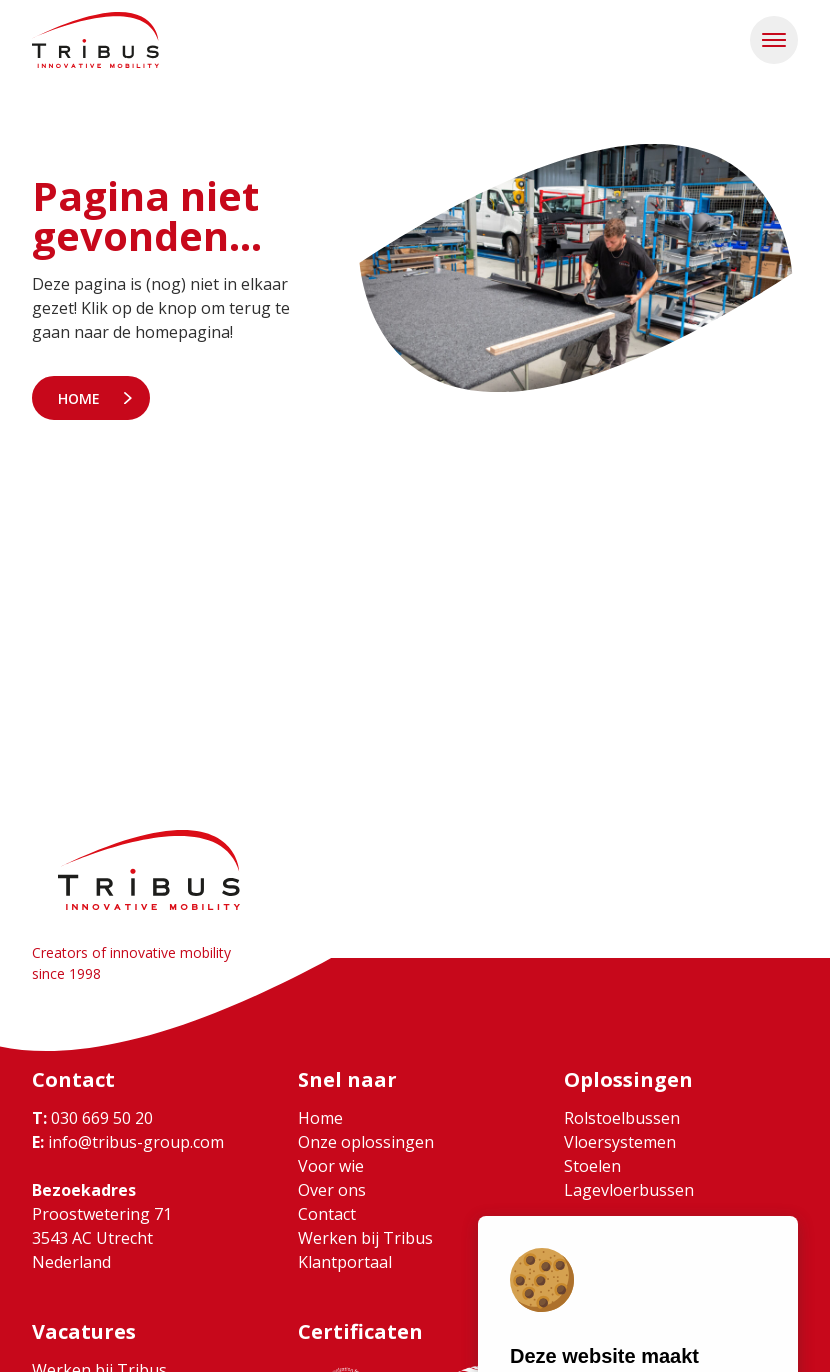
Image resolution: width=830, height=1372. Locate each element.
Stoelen (592, 1166)
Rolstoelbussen (622, 1118)
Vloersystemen (620, 1142)
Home (79, 398)
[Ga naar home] (95, 40)
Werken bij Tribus (365, 1238)
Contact (327, 1214)
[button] (774, 40)
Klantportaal (345, 1262)
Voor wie (331, 1166)
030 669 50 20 (92, 1118)
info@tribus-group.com (128, 1142)
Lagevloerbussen (629, 1190)
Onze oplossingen (366, 1142)
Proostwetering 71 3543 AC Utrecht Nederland (102, 1238)
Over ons (332, 1190)
